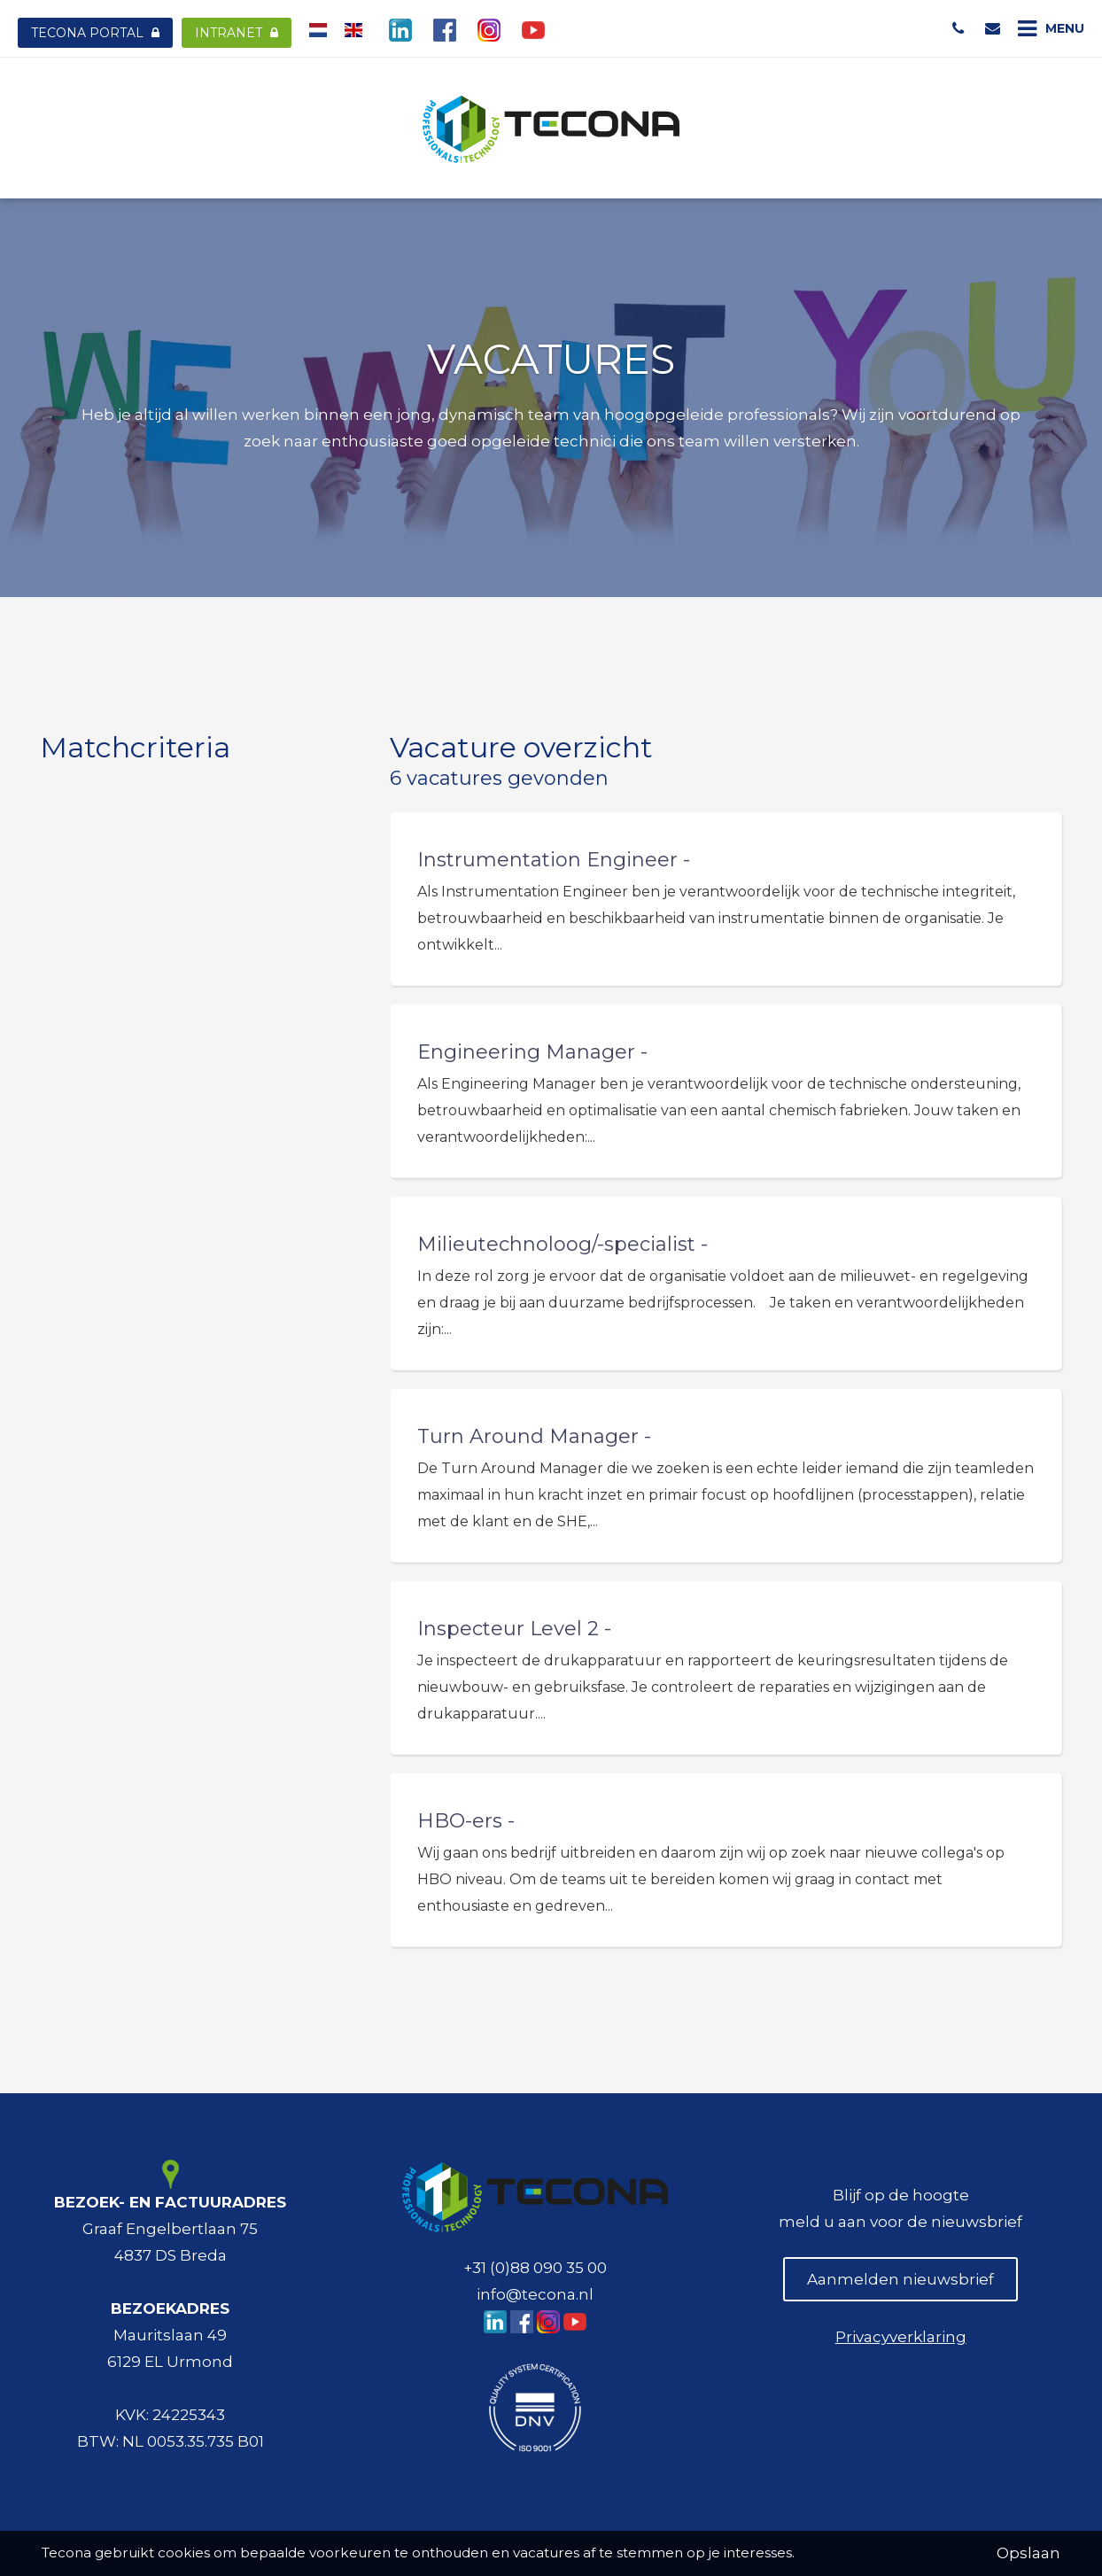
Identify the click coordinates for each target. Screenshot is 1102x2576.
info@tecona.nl (535, 2294)
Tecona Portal (95, 33)
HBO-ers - (466, 1821)
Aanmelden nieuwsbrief (900, 2279)
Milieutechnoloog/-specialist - (562, 1244)
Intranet (236, 33)
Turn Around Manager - (534, 1436)
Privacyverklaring (900, 2337)
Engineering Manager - (532, 1052)
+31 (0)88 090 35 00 (535, 2268)
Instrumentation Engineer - (553, 860)
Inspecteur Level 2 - (514, 1629)
